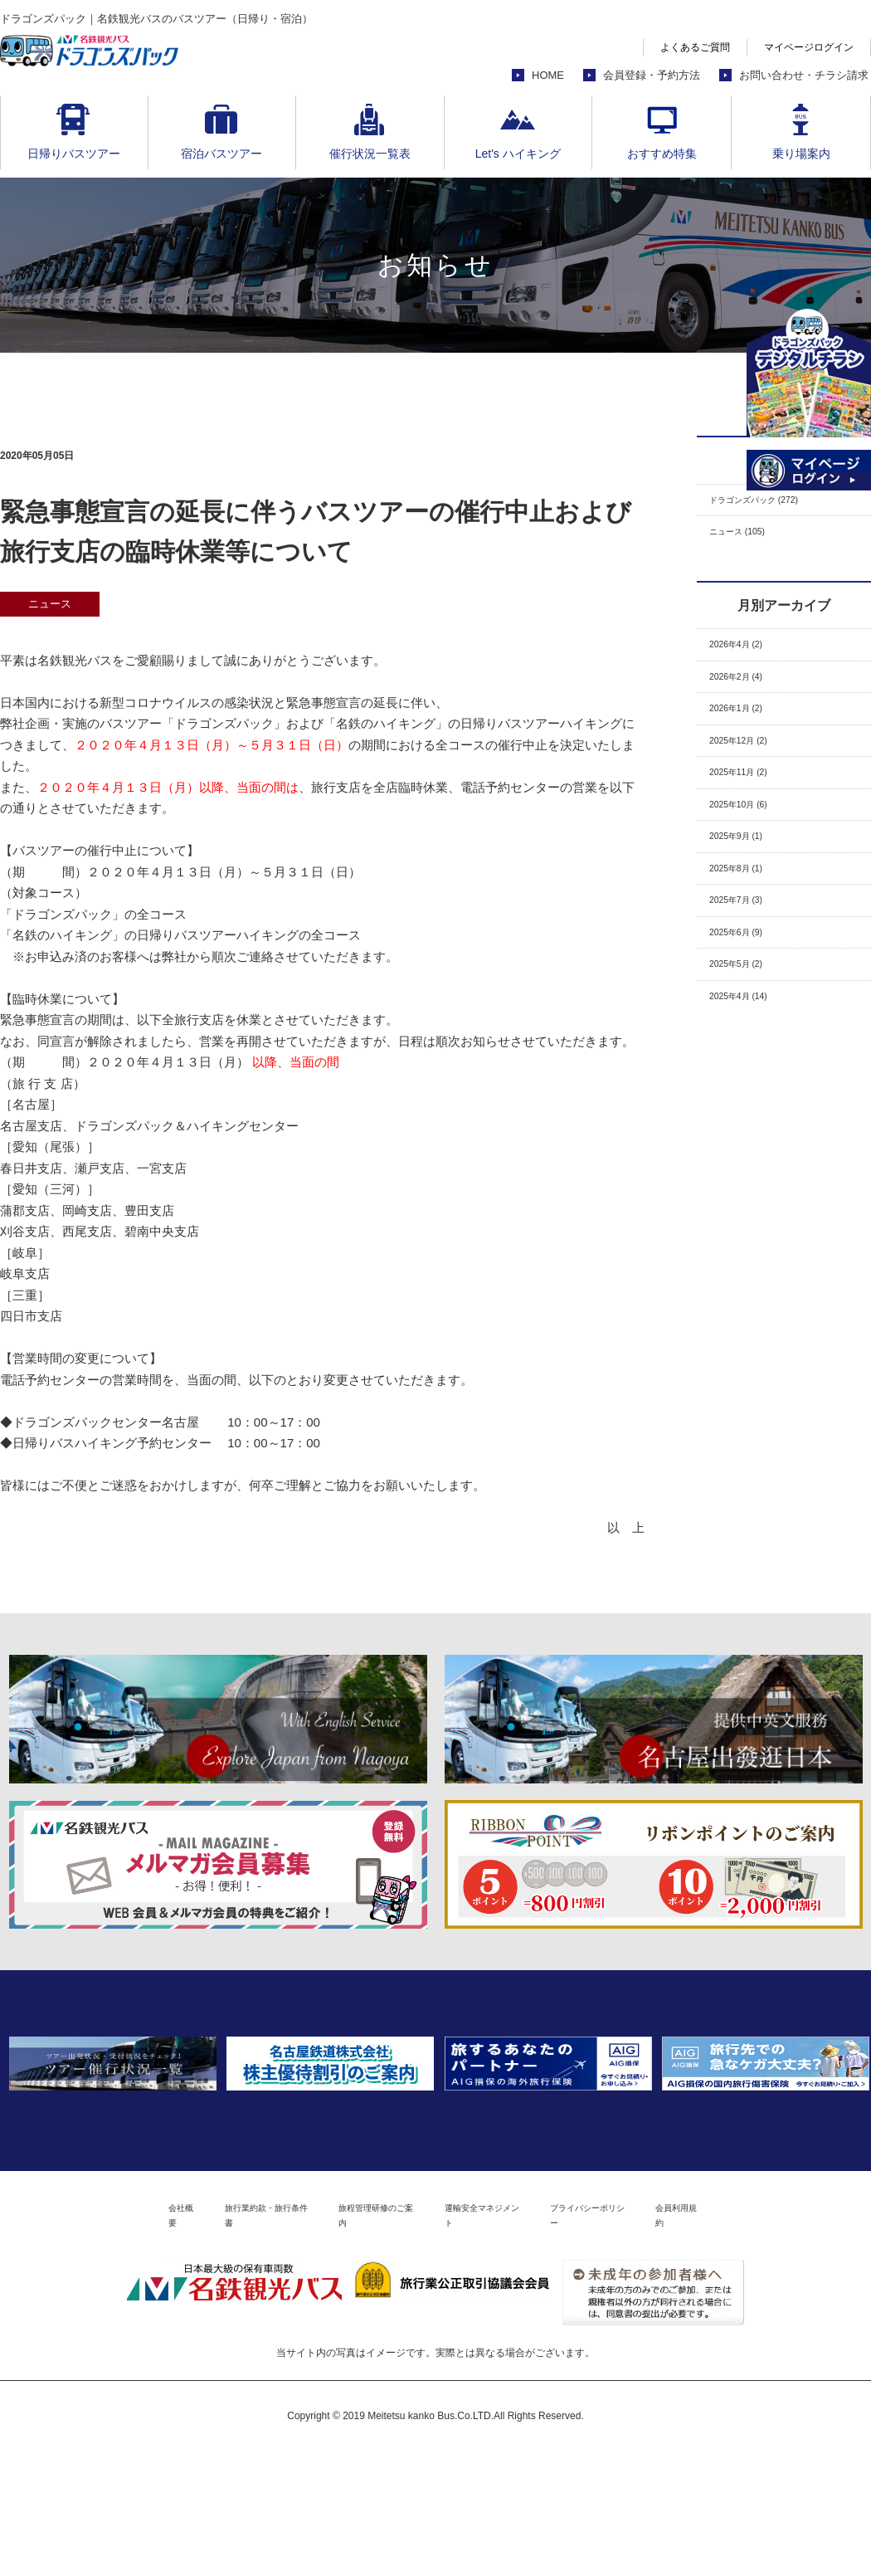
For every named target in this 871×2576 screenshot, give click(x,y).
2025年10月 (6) (752, 854)
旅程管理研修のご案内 (355, 2337)
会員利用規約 (782, 2337)
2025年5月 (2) (748, 1047)
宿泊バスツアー (221, 153)
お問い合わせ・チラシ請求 (804, 75)
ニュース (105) (750, 541)
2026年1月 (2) (748, 738)
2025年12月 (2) (752, 777)
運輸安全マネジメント (505, 2337)
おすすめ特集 (662, 153)
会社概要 (78, 2337)
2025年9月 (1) (748, 893)
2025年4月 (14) (752, 1086)
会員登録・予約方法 (651, 75)
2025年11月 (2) (752, 815)
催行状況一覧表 (370, 153)
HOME (548, 75)
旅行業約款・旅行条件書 (199, 2337)
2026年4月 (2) (748, 661)
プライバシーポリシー (655, 2337)
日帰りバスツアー (73, 153)
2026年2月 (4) (748, 700)
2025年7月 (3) (748, 970)
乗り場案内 (801, 153)
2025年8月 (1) (748, 932)
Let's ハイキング (518, 153)
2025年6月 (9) (748, 1009)
